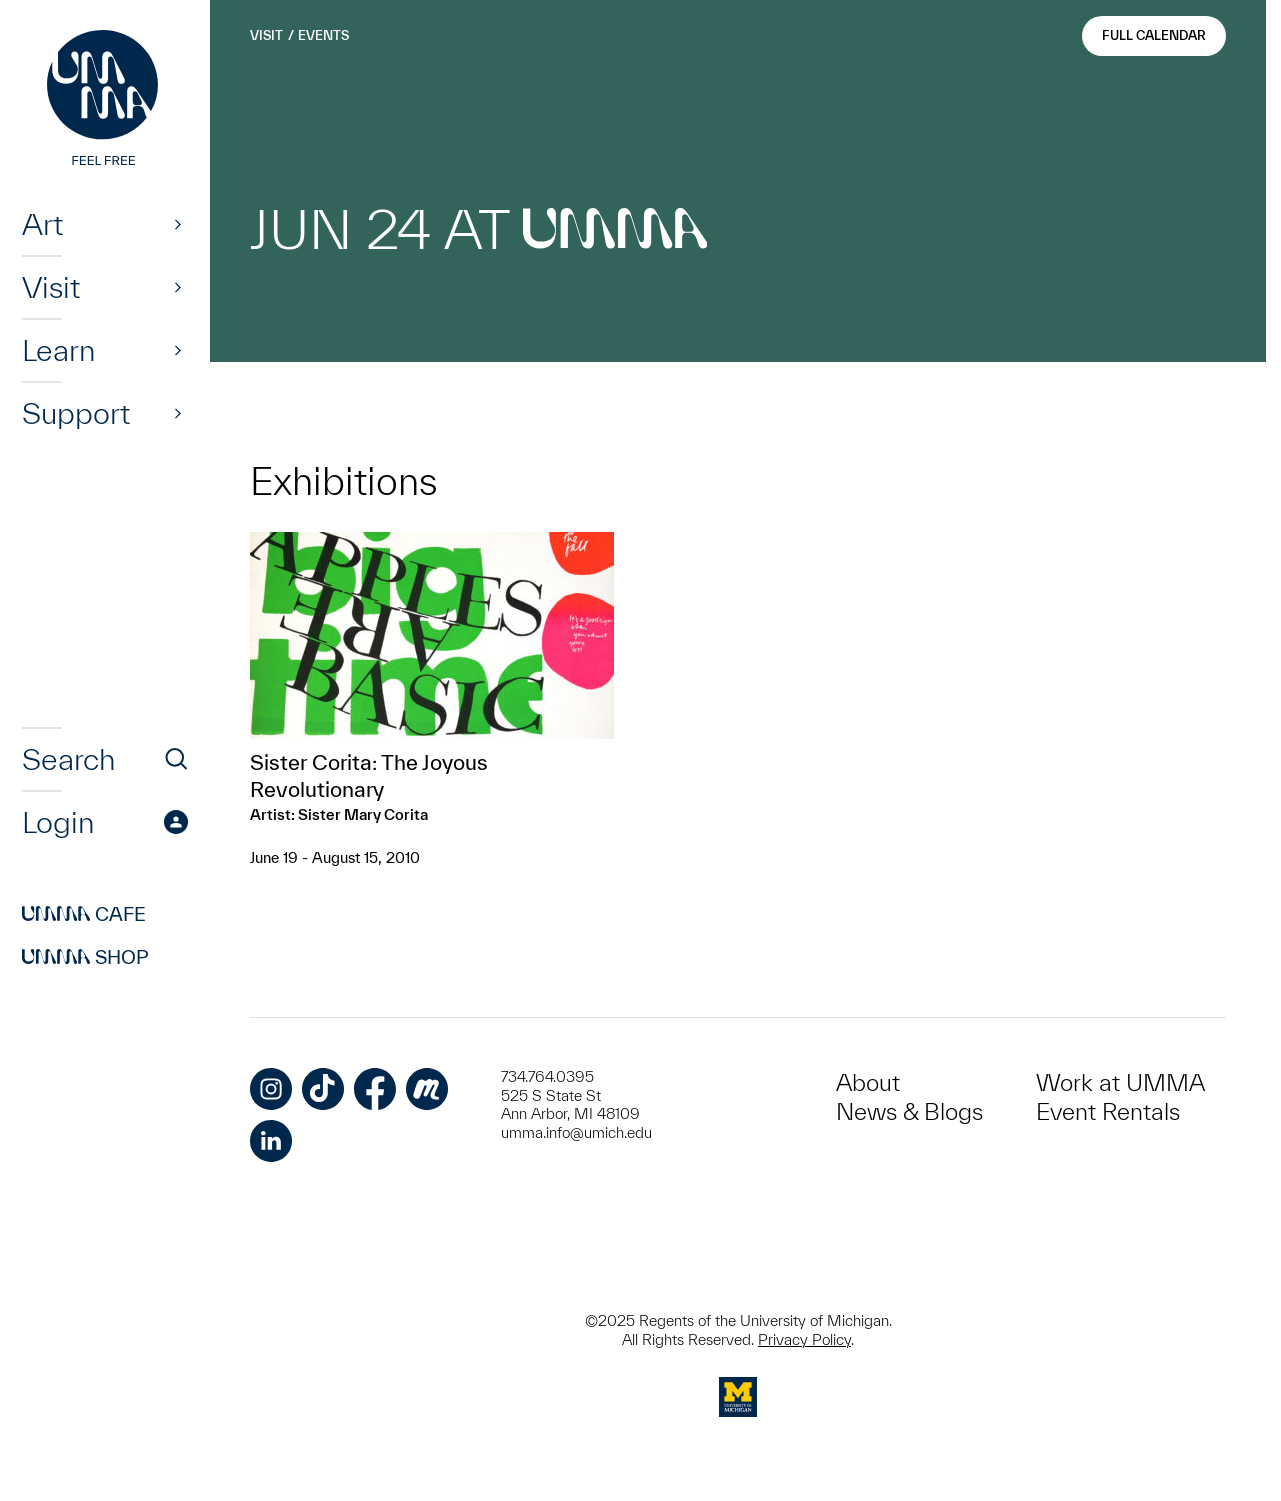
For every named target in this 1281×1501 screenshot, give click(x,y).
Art (42, 224)
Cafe (84, 914)
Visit (51, 287)
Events (323, 35)
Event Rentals (1108, 1111)
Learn (58, 350)
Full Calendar (1154, 35)
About (868, 1082)
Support (76, 413)
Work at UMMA (1120, 1082)
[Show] (178, 224)
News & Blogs (909, 1111)
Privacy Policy (804, 1339)
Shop (85, 957)
